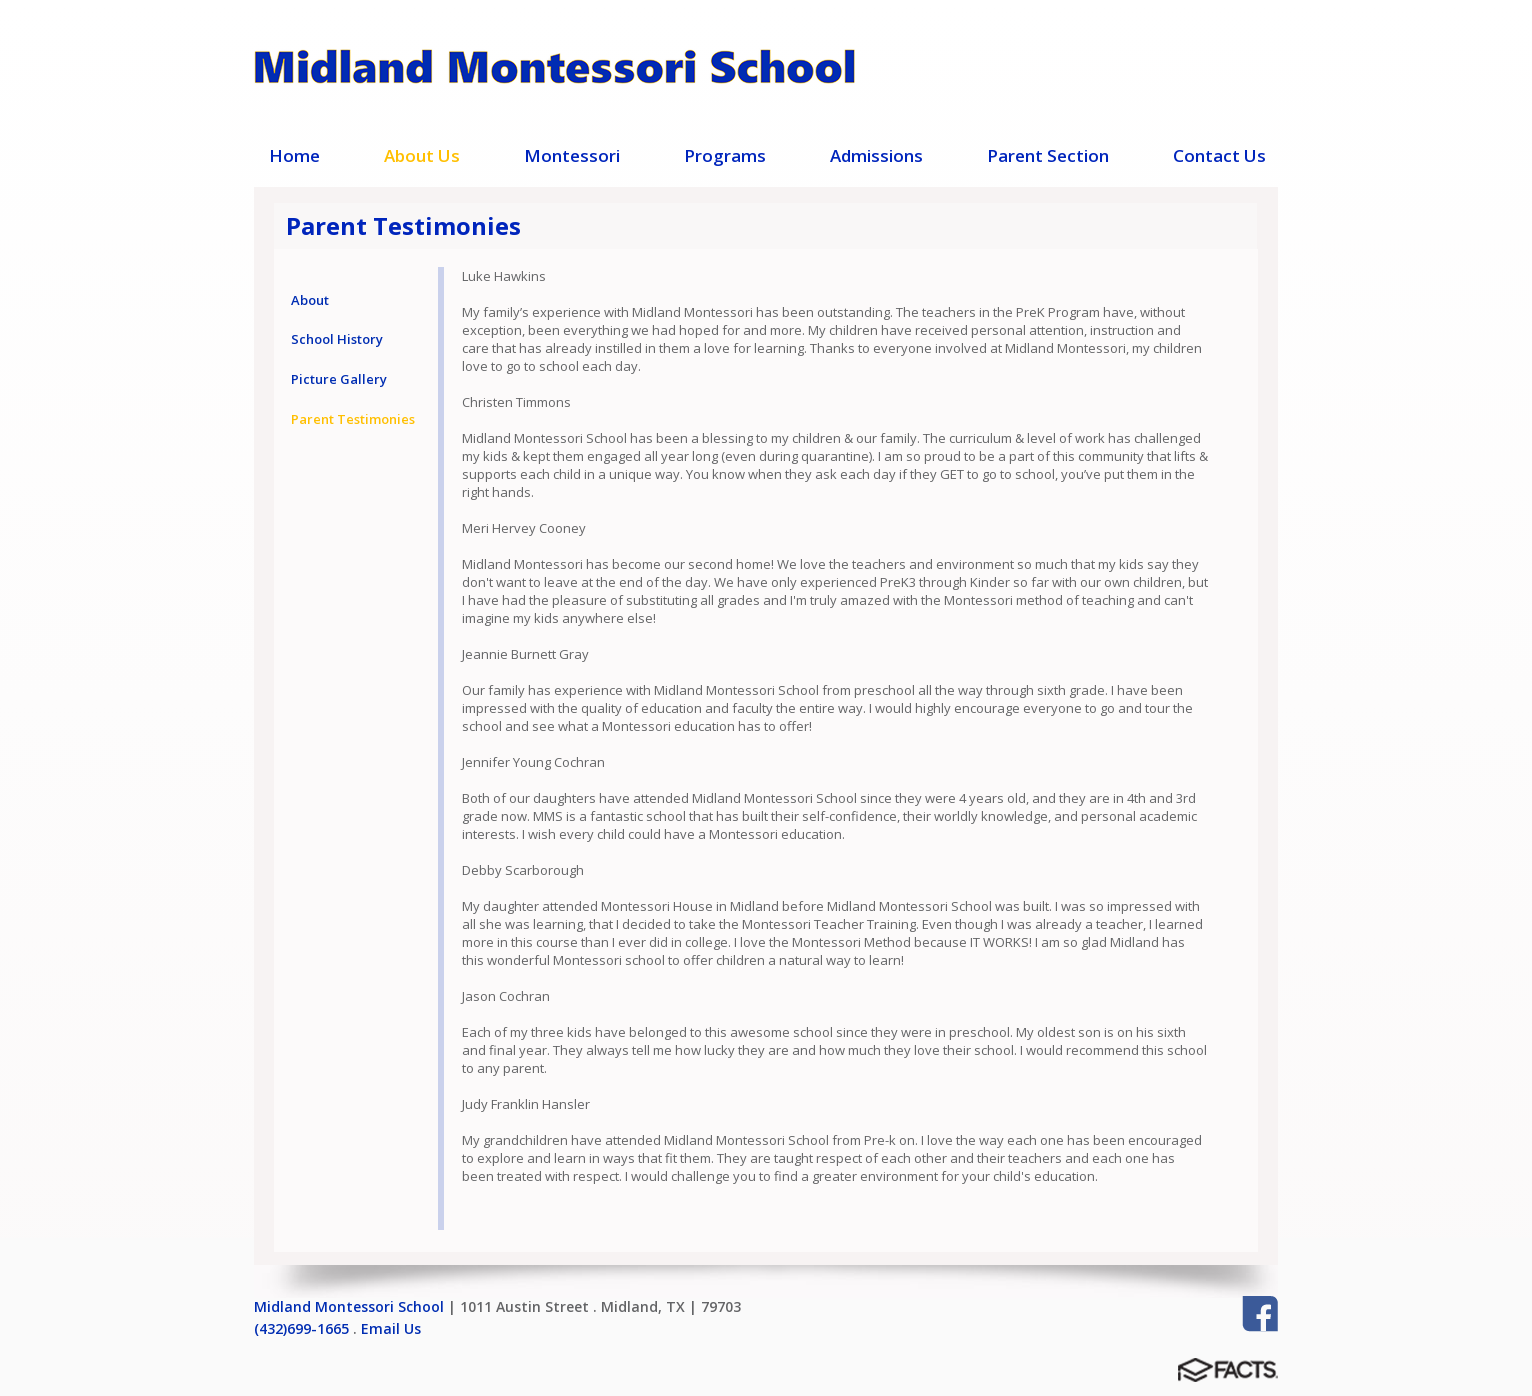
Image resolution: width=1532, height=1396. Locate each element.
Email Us (391, 1328)
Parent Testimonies (353, 419)
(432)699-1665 (301, 1328)
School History (337, 339)
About (310, 300)
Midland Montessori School (349, 1306)
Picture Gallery (339, 379)
